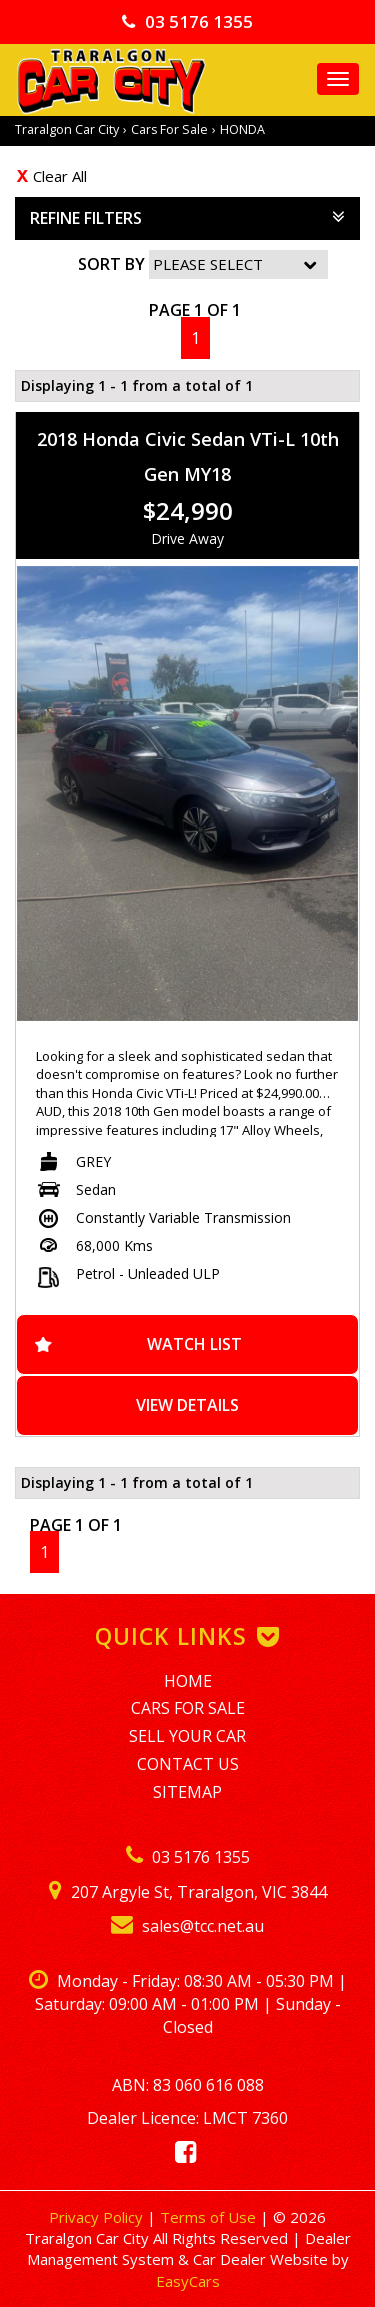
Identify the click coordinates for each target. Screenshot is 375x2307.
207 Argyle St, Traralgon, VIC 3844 (188, 1892)
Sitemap (187, 1792)
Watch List (194, 1344)
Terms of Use (210, 2217)
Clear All (60, 176)
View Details (187, 1405)
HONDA (242, 129)
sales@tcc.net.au (187, 1926)
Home (188, 1681)
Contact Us (188, 1764)
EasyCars (188, 2281)
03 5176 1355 (187, 21)
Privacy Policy (98, 2217)
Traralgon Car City (67, 129)
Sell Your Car (187, 1736)
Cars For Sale (169, 129)
